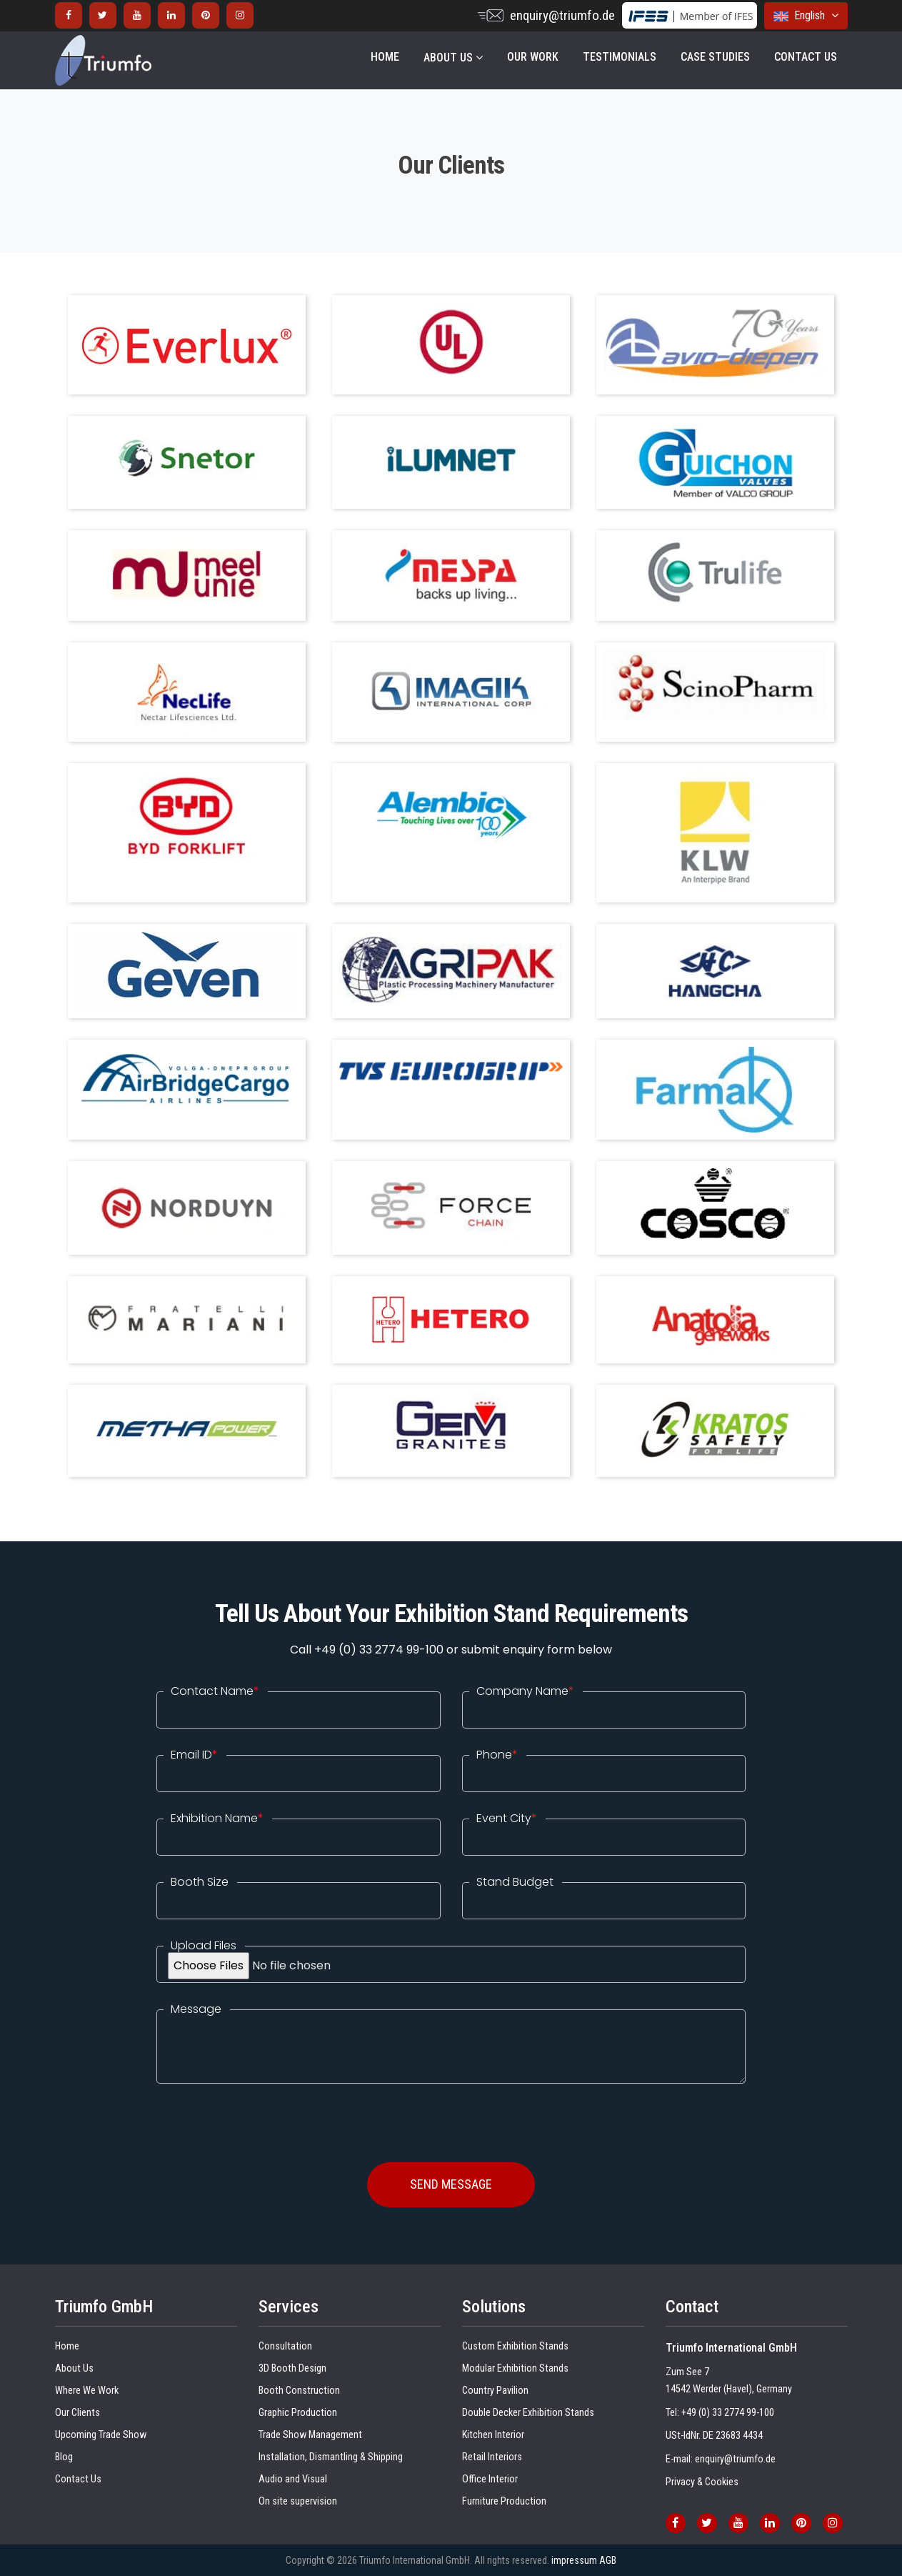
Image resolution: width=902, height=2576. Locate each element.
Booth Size (200, 1882)
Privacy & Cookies (702, 2482)
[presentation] (265, 2111)
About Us (453, 57)
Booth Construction (299, 2390)
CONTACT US (805, 57)
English (805, 15)
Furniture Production (504, 2501)
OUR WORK (532, 57)
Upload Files (203, 1945)
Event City (506, 1818)
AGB (607, 2560)
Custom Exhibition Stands (515, 2346)
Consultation (285, 2346)
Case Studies (715, 57)
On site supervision (298, 2501)
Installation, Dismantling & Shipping (331, 2457)
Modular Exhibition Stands (515, 2368)
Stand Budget (514, 1882)
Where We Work (87, 2390)
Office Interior (490, 2479)
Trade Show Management (310, 2435)
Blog (64, 2457)
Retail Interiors (492, 2457)
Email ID (194, 1755)
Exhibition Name (217, 1818)
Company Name (525, 1691)
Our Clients (77, 2413)
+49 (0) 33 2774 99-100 (727, 2413)
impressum (574, 2560)
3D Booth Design (292, 2368)
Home (385, 57)
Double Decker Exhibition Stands (528, 2413)
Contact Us (78, 2479)
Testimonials (619, 57)
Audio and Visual (293, 2479)
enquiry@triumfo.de (562, 15)
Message (196, 2009)
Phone (497, 1755)
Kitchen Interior (493, 2435)
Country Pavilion (495, 2390)
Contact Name (215, 1691)
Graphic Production (298, 2413)
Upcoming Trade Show (100, 2435)
